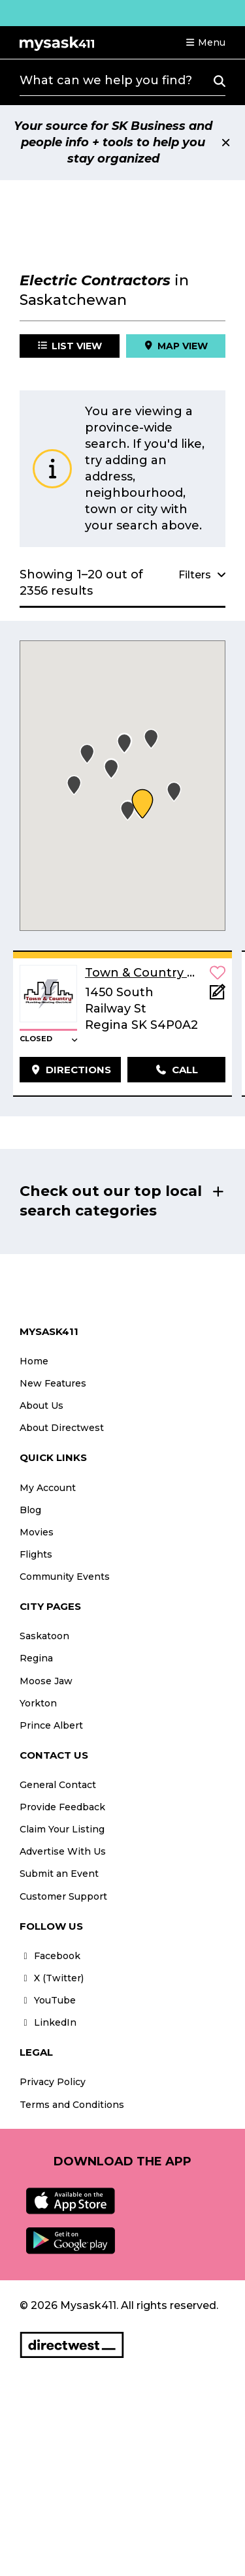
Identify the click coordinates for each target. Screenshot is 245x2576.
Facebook (50, 1956)
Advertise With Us (63, 1851)
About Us (41, 1405)
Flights (36, 1554)
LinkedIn (48, 2022)
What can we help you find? (106, 80)
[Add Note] (217, 996)
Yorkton (38, 1703)
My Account (48, 1488)
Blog (30, 1510)
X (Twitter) (52, 1978)
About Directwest (62, 1428)
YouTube (48, 2000)
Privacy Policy (53, 2082)
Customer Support (63, 1896)
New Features (53, 1383)
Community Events (65, 1576)
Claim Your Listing (62, 1829)
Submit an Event (59, 1873)
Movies (37, 1532)
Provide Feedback (62, 1807)
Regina (36, 1658)
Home (34, 1361)
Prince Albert (51, 1725)
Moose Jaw (46, 1681)
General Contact (58, 1785)
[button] (205, 42)
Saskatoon (44, 1636)
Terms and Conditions (72, 2105)
